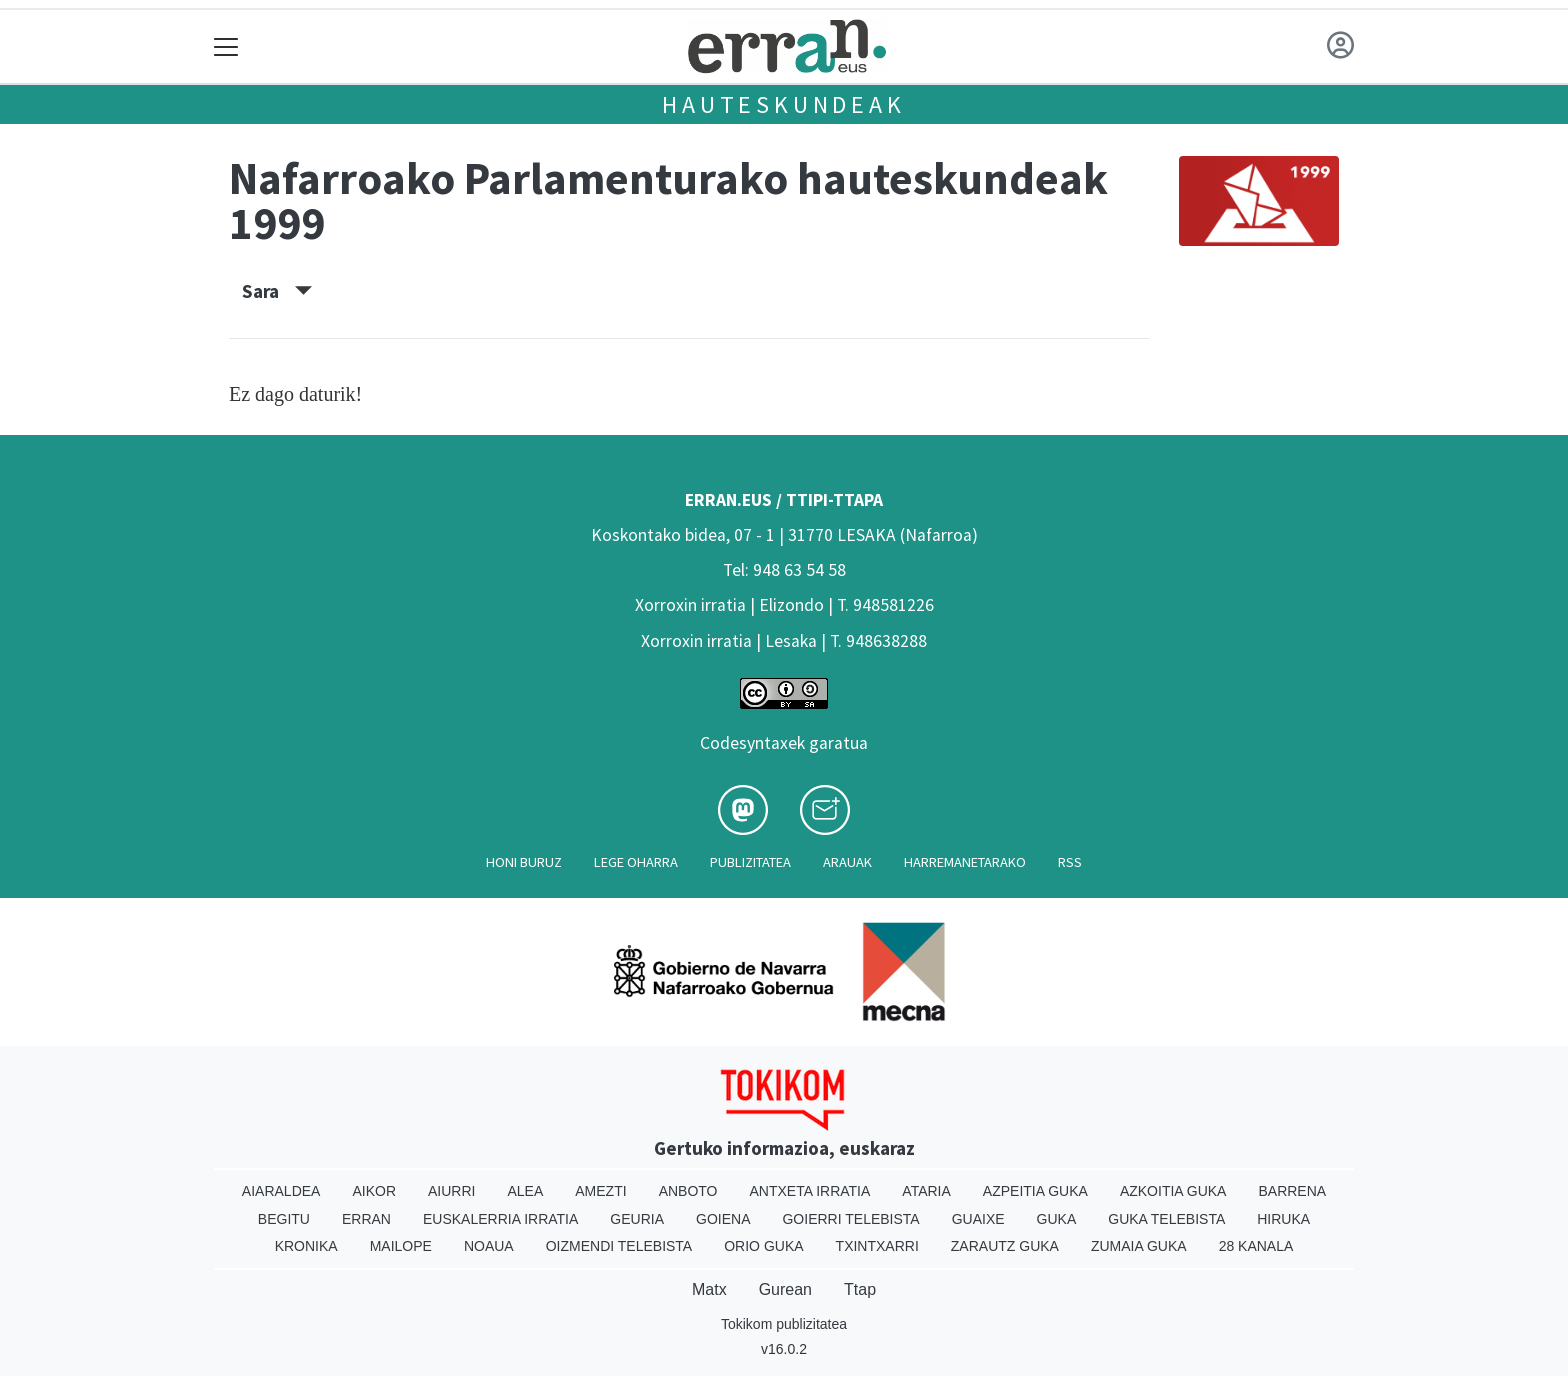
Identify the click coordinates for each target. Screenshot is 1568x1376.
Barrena (1292, 1191)
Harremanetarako (965, 862)
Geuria (637, 1219)
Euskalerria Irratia (500, 1219)
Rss (1070, 862)
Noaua (489, 1246)
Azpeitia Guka (1035, 1191)
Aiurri (451, 1191)
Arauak (847, 862)
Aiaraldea (281, 1191)
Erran (366, 1219)
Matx (709, 1289)
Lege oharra (636, 862)
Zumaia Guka (1139, 1246)
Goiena (723, 1219)
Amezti (600, 1191)
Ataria (926, 1191)
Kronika (306, 1246)
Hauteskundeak (783, 104)
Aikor (374, 1191)
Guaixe (978, 1219)
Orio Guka (763, 1246)
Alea (525, 1191)
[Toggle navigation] (226, 46)
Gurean (785, 1289)
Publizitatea (750, 862)
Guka (1057, 1219)
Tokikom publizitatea (784, 1324)
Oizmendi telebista (619, 1246)
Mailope (401, 1246)
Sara (277, 291)
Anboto (688, 1191)
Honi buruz (524, 862)
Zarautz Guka (1005, 1246)
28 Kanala (1256, 1246)
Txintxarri (877, 1246)
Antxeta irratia (810, 1191)
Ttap (860, 1289)
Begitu (284, 1219)
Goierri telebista (850, 1219)
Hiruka (1283, 1219)
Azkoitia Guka (1173, 1191)
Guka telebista (1166, 1219)
